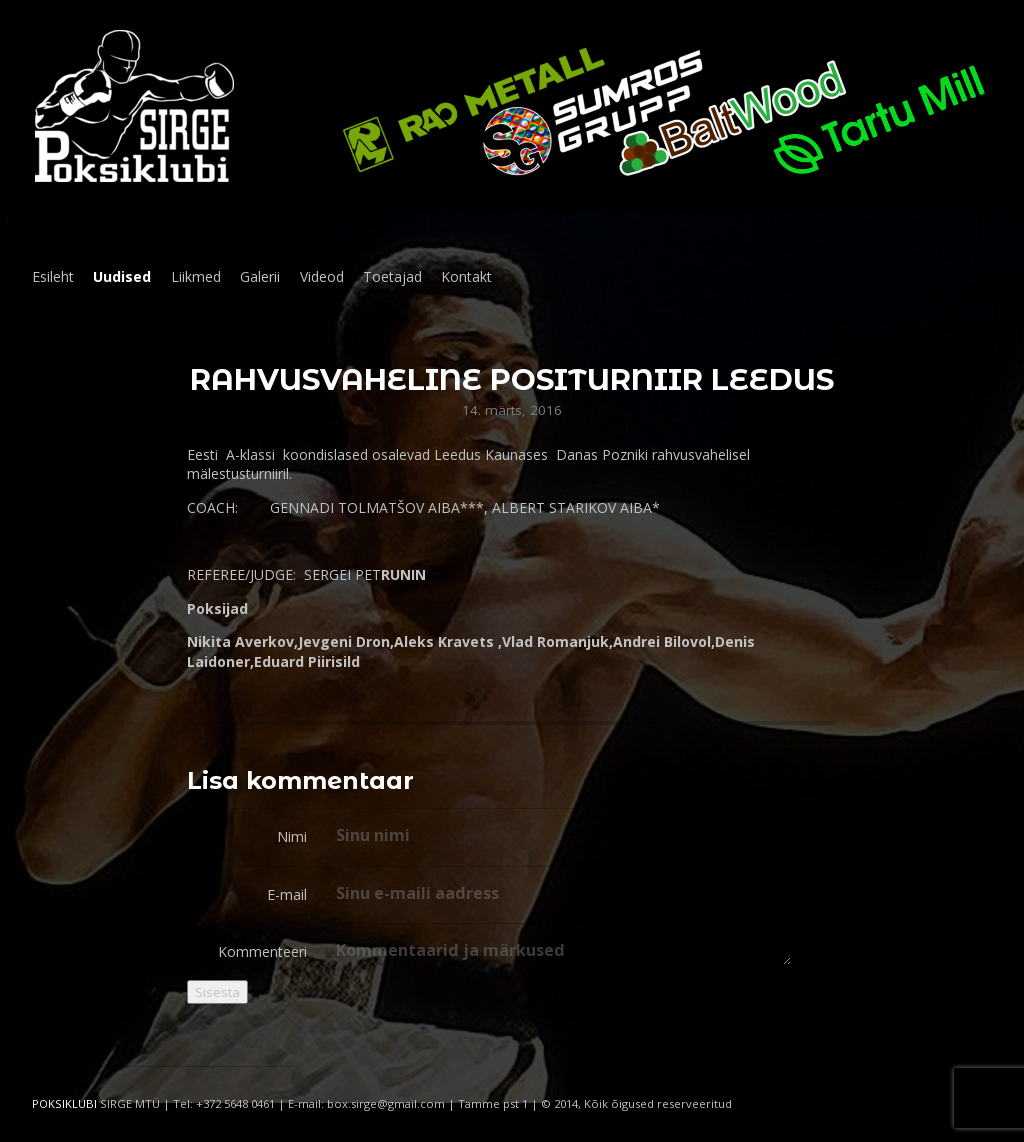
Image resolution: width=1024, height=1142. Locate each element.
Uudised (122, 276)
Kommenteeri (262, 951)
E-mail (287, 894)
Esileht (53, 276)
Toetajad (392, 276)
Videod (322, 276)
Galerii (260, 276)
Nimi (292, 836)
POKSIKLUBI (64, 1103)
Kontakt (466, 276)
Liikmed (196, 276)
